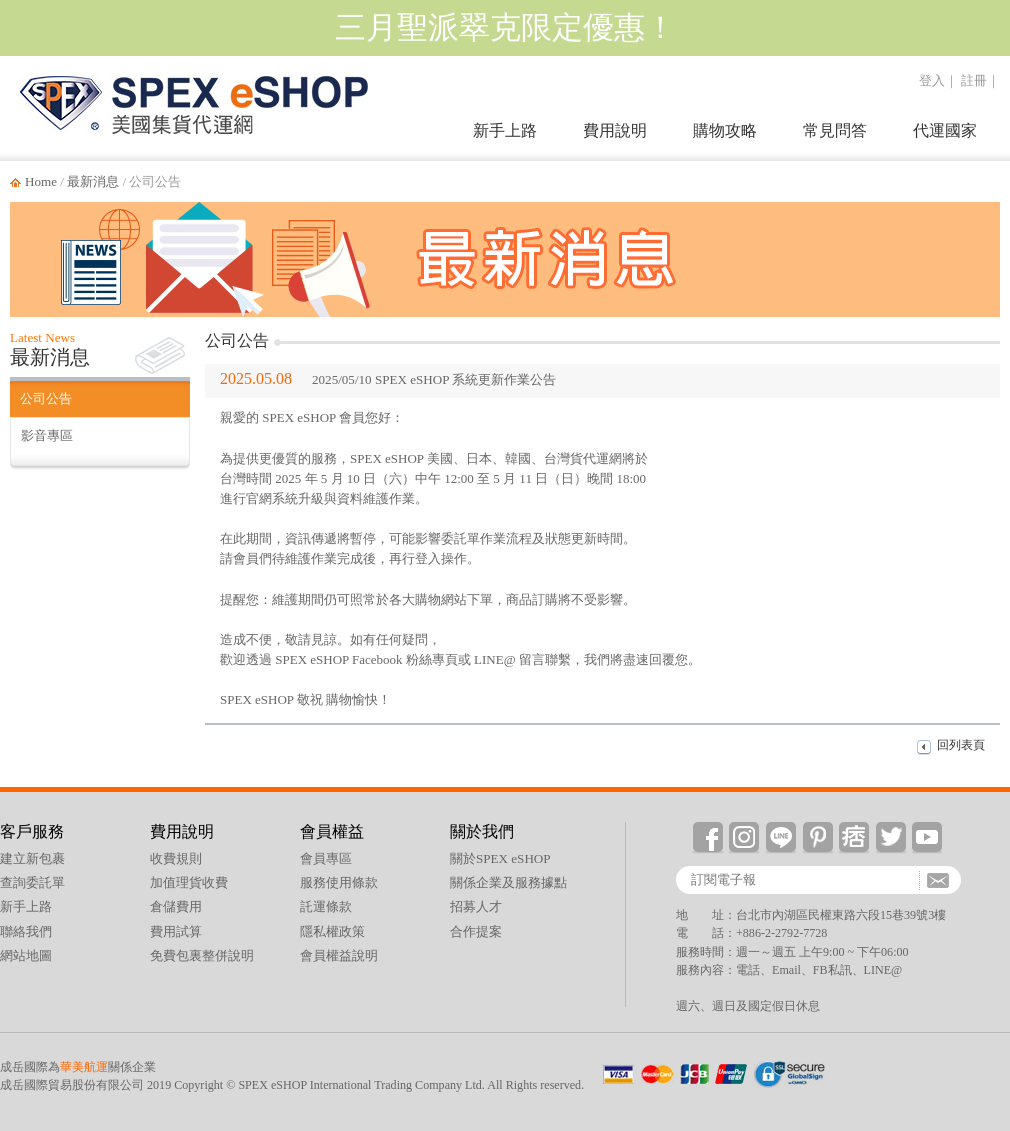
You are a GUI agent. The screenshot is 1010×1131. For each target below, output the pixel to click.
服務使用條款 (339, 882)
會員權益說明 (339, 955)
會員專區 (326, 858)
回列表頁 (961, 745)
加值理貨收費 (189, 882)
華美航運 (84, 1067)
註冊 (974, 80)
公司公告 (46, 398)
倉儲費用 (176, 906)
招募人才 (476, 906)
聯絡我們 (26, 931)
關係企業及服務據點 (508, 882)
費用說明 (615, 130)
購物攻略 (725, 130)
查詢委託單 (32, 882)
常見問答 (835, 130)
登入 (932, 80)
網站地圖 (26, 955)
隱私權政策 (332, 931)
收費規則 (176, 858)
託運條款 (326, 906)
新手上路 (505, 130)
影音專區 (47, 435)
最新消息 (93, 181)
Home (41, 181)
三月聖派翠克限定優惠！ (505, 27)
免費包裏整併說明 (202, 955)
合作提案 (476, 931)
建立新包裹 (32, 858)
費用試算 (176, 931)
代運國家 (945, 130)
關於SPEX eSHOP (500, 858)
